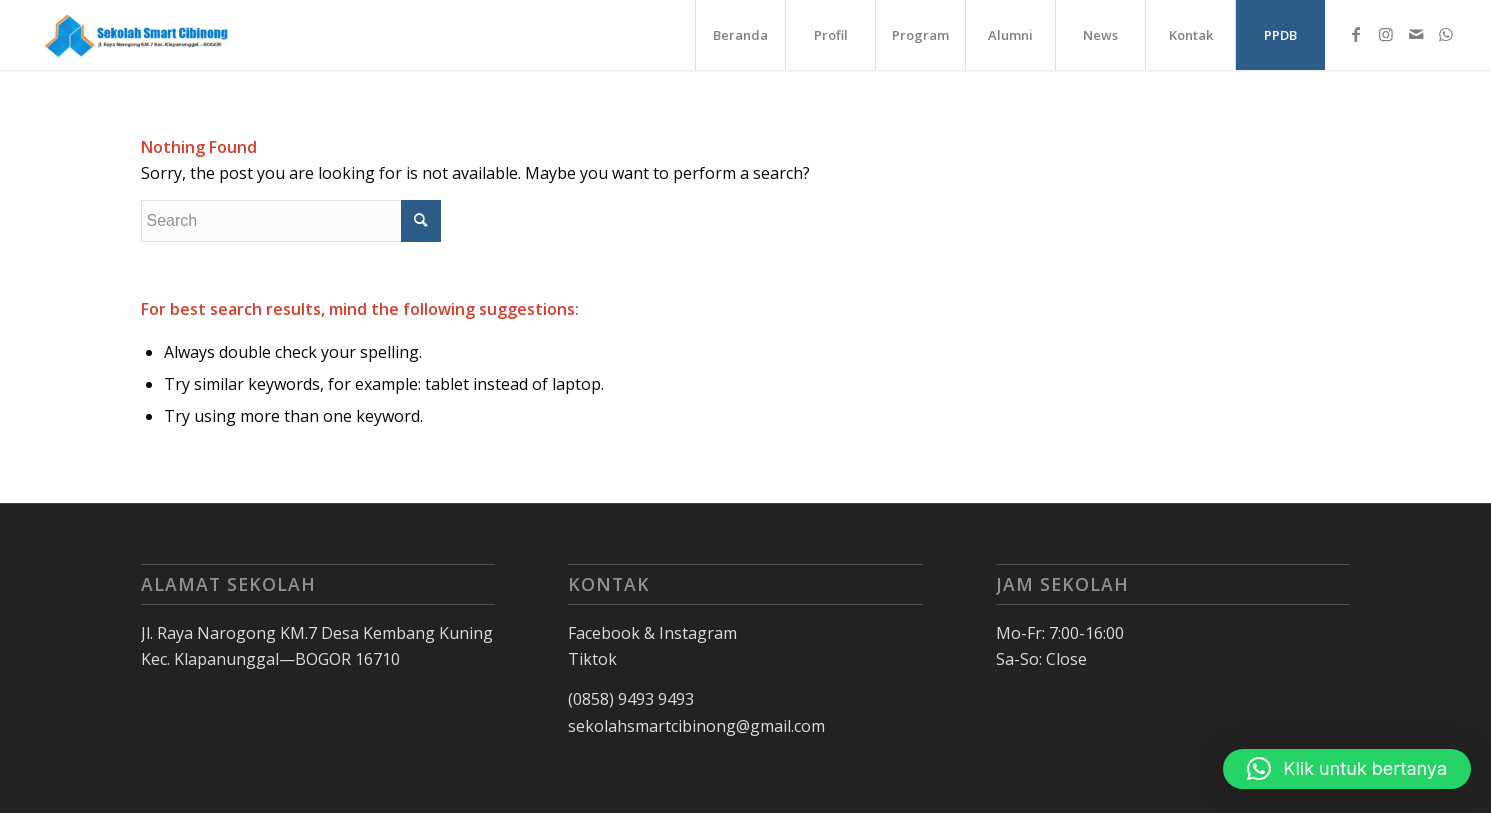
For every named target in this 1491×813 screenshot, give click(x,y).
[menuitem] (740, 35)
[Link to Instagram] (1386, 34)
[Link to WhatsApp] (1446, 34)
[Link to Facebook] (1356, 34)
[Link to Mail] (1416, 34)
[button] (1347, 769)
